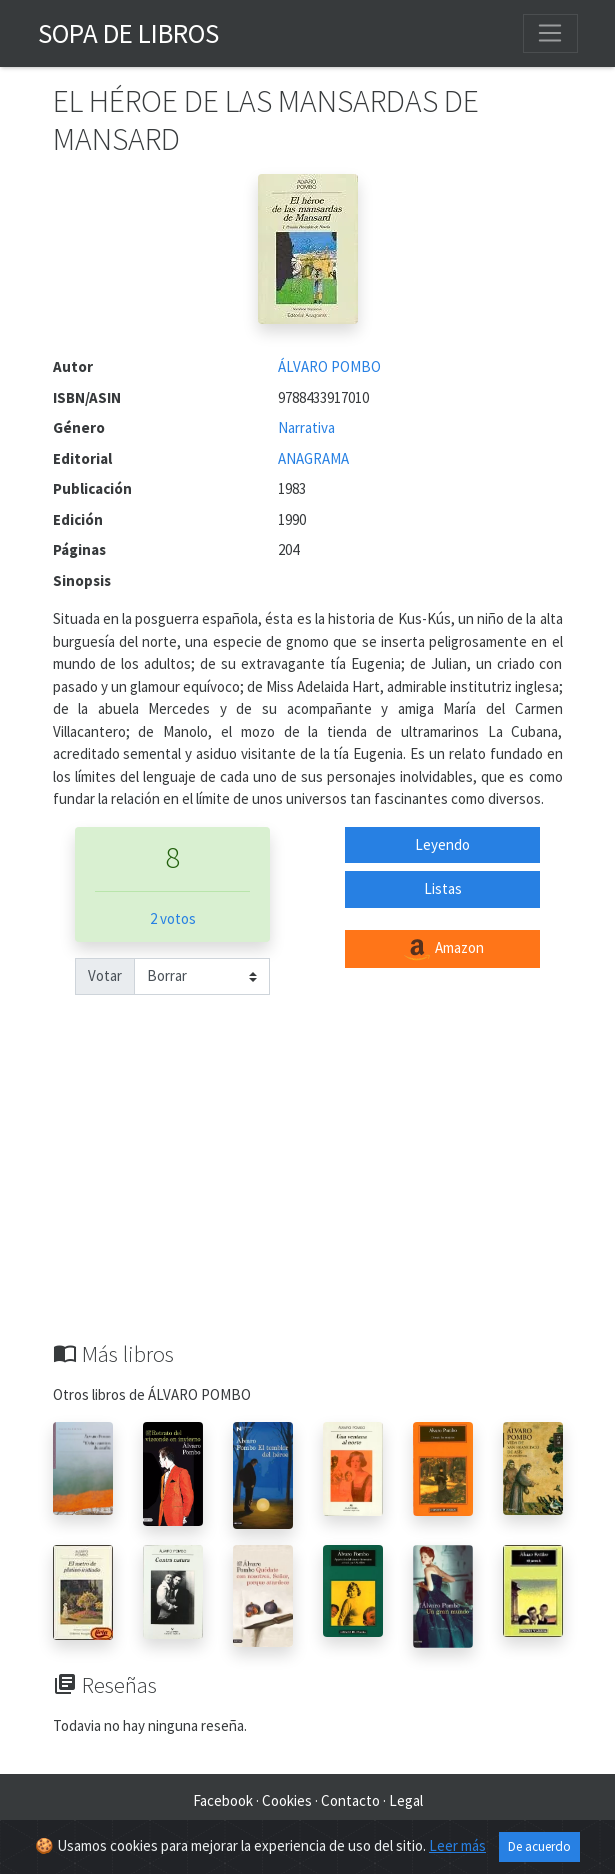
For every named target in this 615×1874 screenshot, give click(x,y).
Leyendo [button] (442, 844)
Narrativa (306, 427)
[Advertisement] (308, 1191)
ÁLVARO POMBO (329, 366)
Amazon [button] (443, 949)
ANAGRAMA (313, 458)
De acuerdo (539, 1846)
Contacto (350, 1800)
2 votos (173, 918)
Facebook (223, 1800)
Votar (105, 975)
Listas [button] (443, 888)
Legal (406, 1800)
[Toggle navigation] (550, 33)
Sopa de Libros (128, 33)
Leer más (457, 1845)
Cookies (287, 1800)
